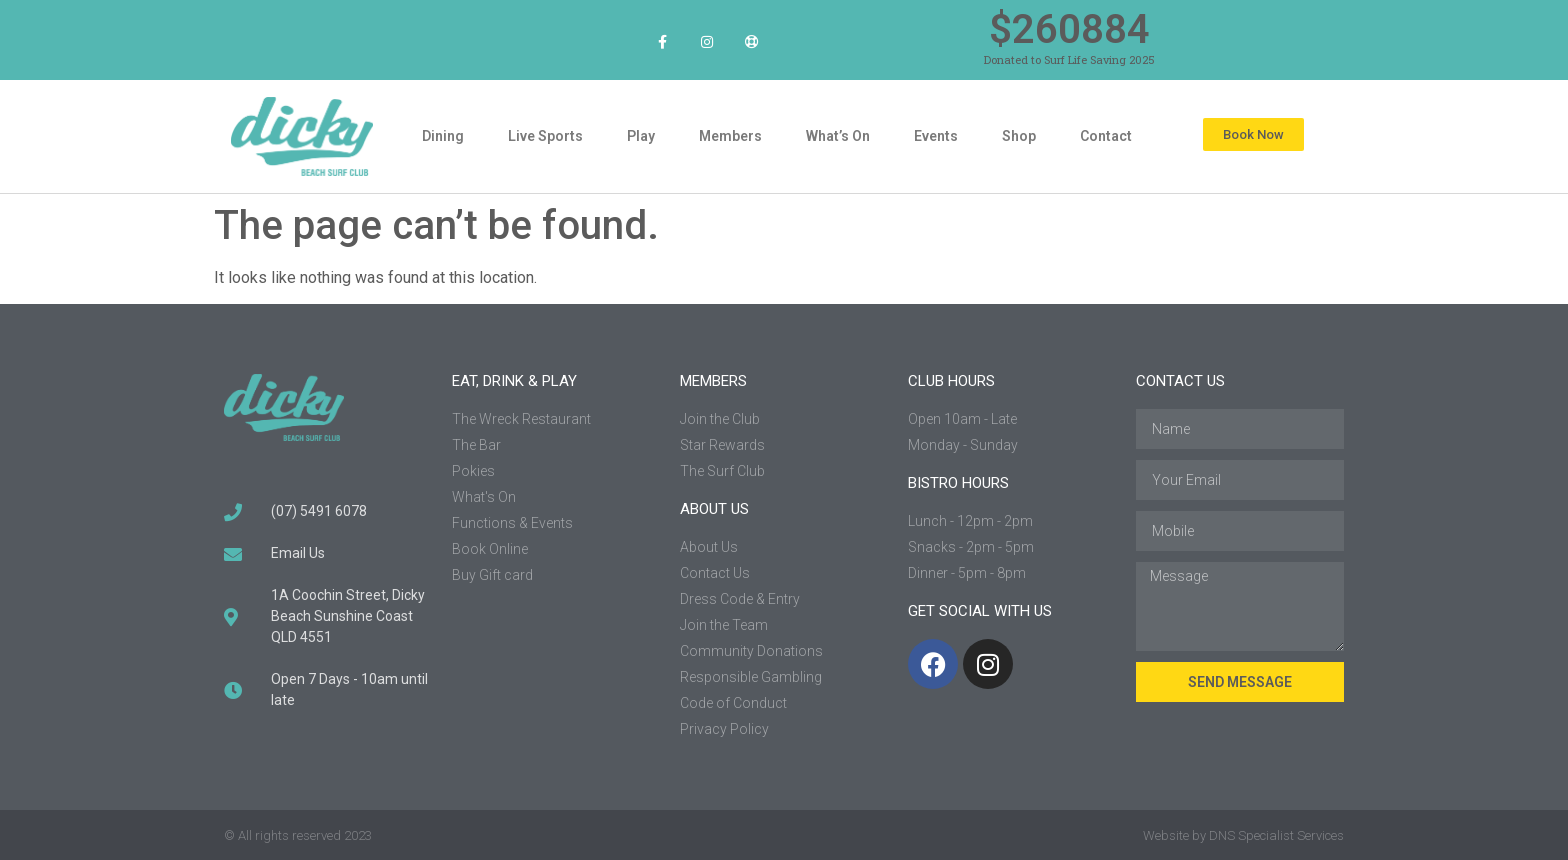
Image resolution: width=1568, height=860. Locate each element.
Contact (1106, 136)
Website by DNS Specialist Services (1243, 835)
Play (641, 136)
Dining (443, 136)
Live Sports (545, 136)
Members (730, 136)
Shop (1019, 136)
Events (936, 136)
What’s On (838, 136)
